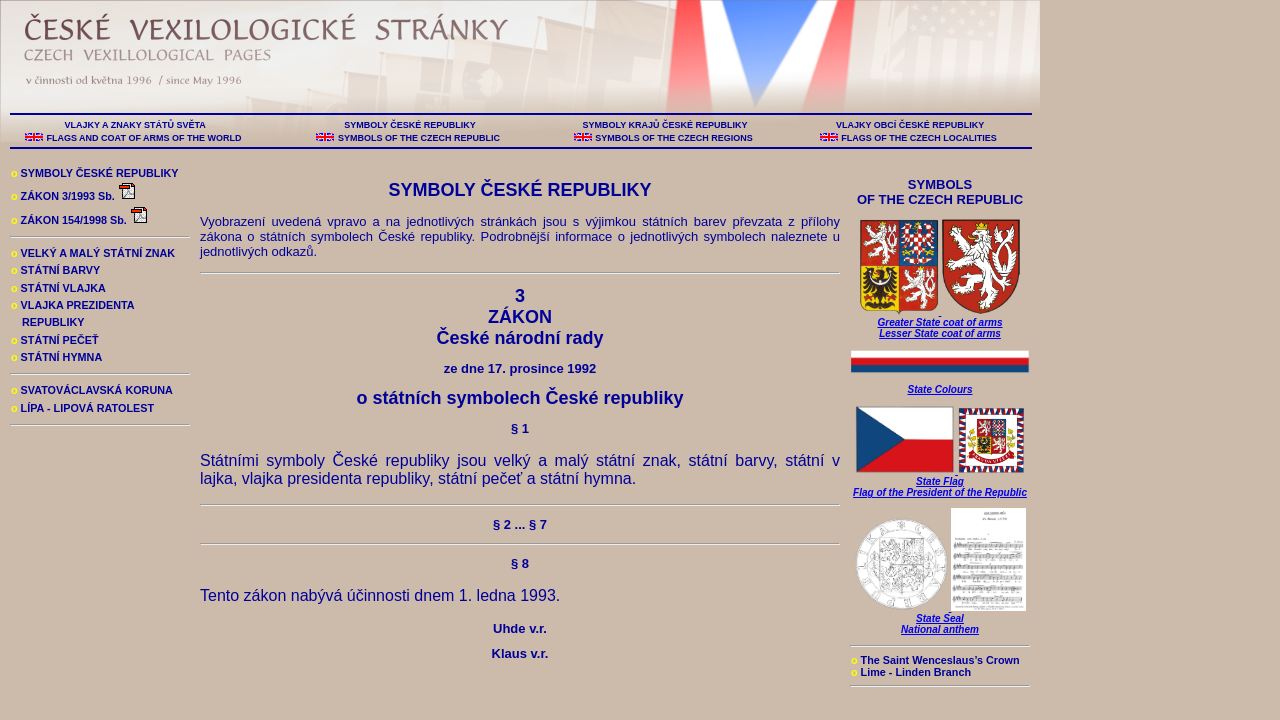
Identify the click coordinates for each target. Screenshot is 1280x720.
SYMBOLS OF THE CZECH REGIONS (674, 138)
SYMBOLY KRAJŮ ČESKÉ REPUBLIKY (665, 125)
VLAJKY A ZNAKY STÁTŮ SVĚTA (135, 125)
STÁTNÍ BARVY (55, 270)
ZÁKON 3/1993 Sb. (74, 196)
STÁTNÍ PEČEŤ (55, 340)
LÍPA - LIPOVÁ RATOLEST (82, 408)
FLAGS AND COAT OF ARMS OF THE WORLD (144, 138)
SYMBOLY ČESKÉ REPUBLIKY (410, 125)
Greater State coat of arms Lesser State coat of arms (940, 322)
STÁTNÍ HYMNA (56, 357)
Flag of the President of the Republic (940, 492)
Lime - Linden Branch (911, 672)
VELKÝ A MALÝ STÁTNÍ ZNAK (93, 253)
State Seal (940, 618)
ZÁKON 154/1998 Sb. (80, 220)
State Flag (940, 481)
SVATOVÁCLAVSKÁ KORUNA (92, 390)
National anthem (940, 629)
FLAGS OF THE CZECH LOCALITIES (919, 138)
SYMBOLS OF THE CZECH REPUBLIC (418, 138)
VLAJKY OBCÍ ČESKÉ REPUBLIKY (909, 125)
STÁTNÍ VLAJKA (58, 288)
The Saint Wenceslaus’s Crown (935, 660)
